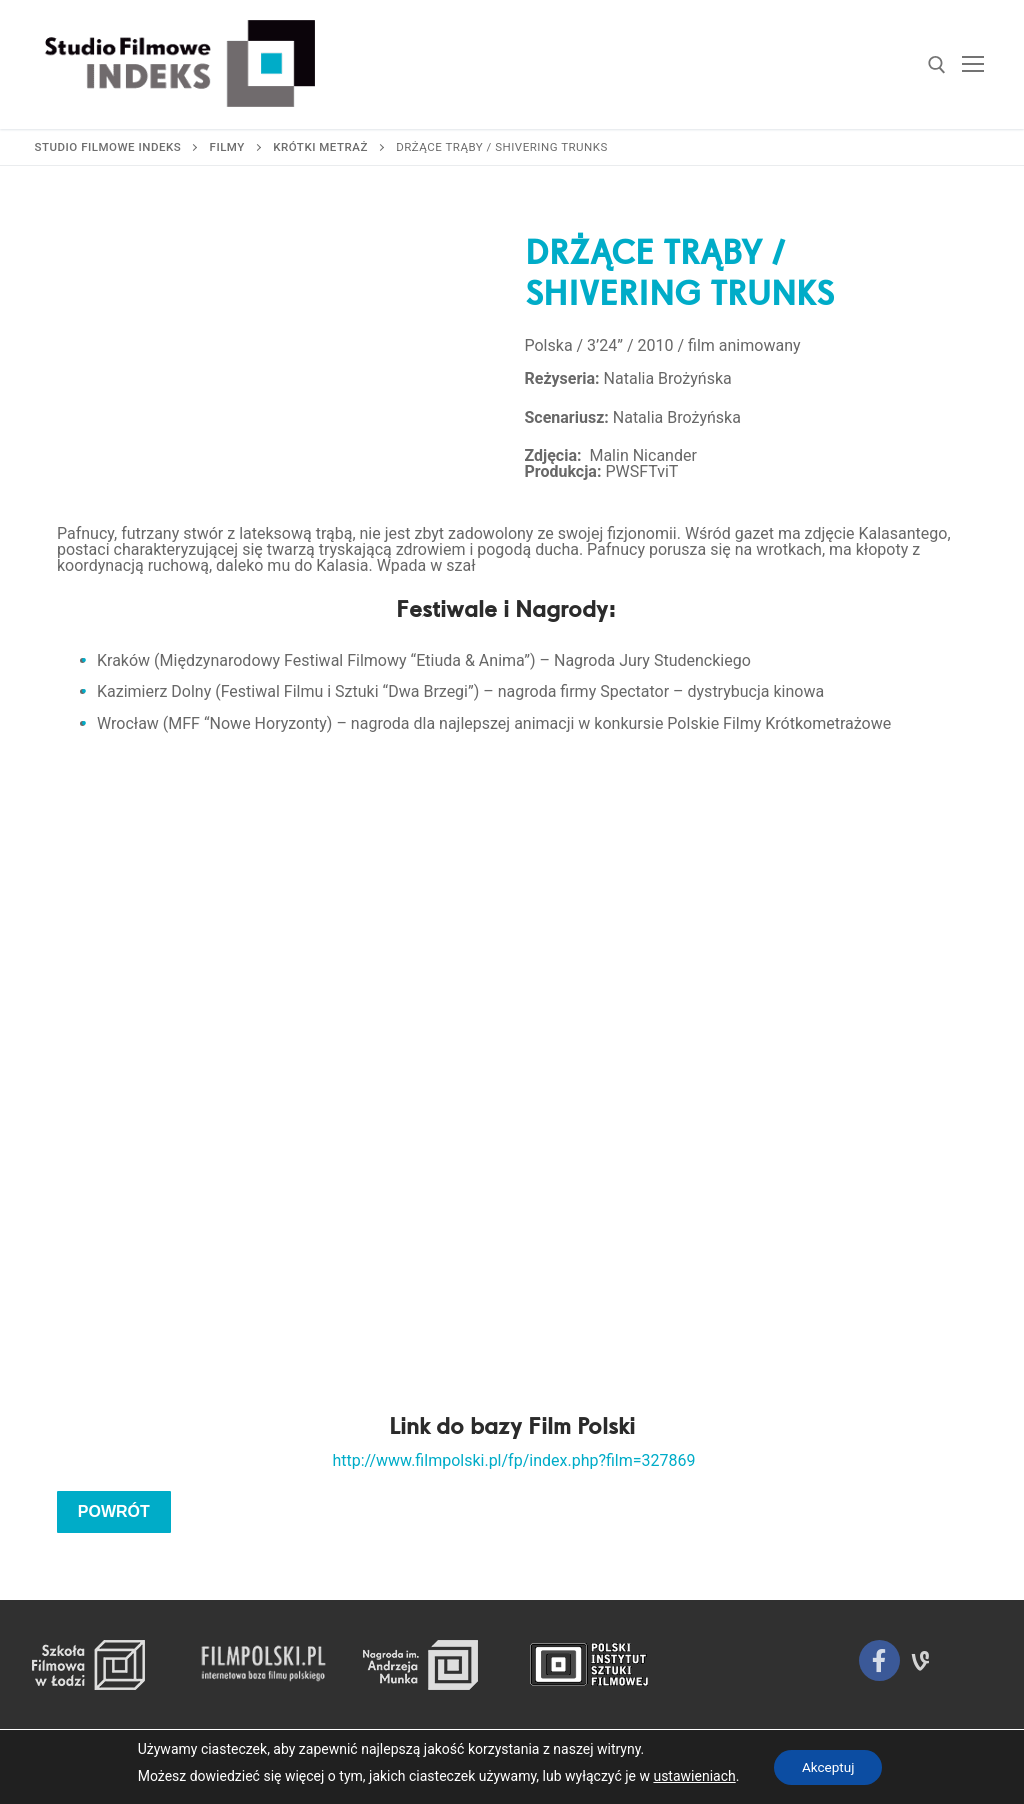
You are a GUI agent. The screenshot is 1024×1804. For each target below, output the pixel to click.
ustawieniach (691, 1776)
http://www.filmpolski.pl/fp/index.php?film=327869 (513, 1460)
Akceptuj (828, 1767)
